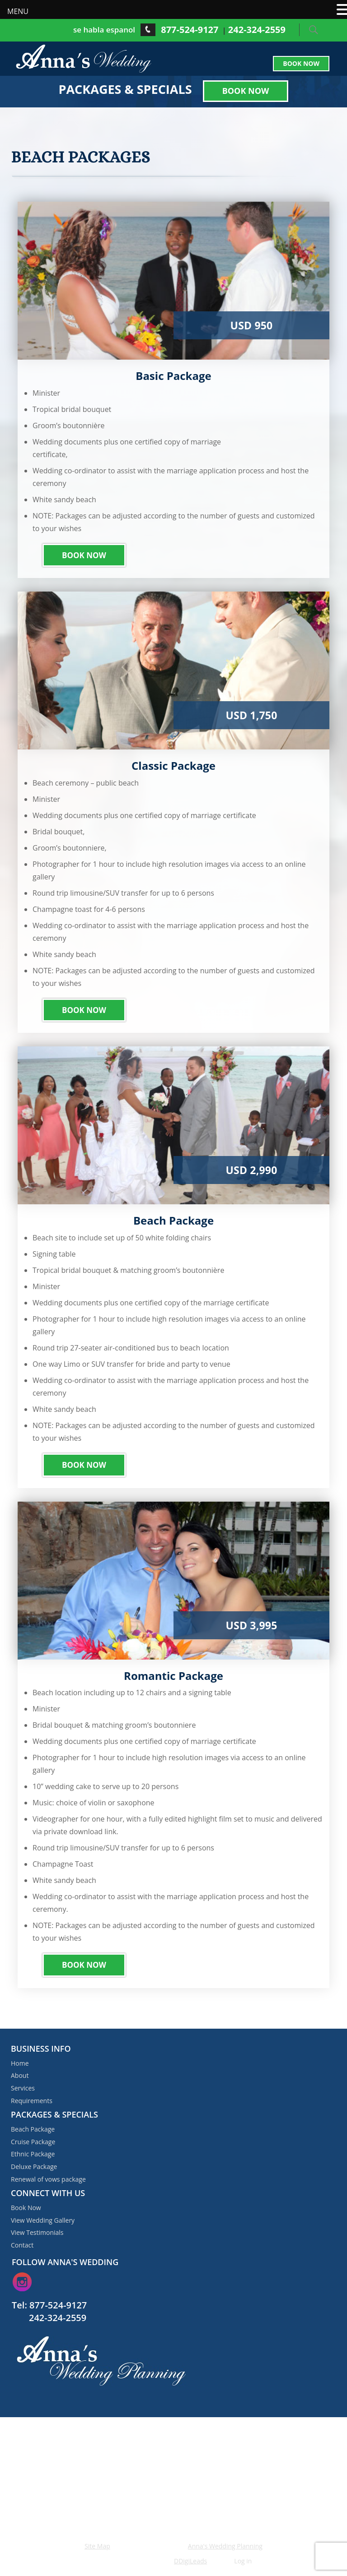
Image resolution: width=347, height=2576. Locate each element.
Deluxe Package (34, 2166)
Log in (243, 2561)
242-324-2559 (257, 29)
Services (23, 2088)
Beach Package (33, 2129)
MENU (17, 11)
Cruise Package (33, 2141)
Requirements (31, 2100)
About (19, 2075)
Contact (22, 2245)
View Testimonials (37, 2232)
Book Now (301, 63)
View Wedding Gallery (43, 2220)
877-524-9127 (189, 29)
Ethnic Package (33, 2154)
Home (20, 2063)
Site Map (97, 2546)
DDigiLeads (190, 2561)
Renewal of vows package (48, 2179)
